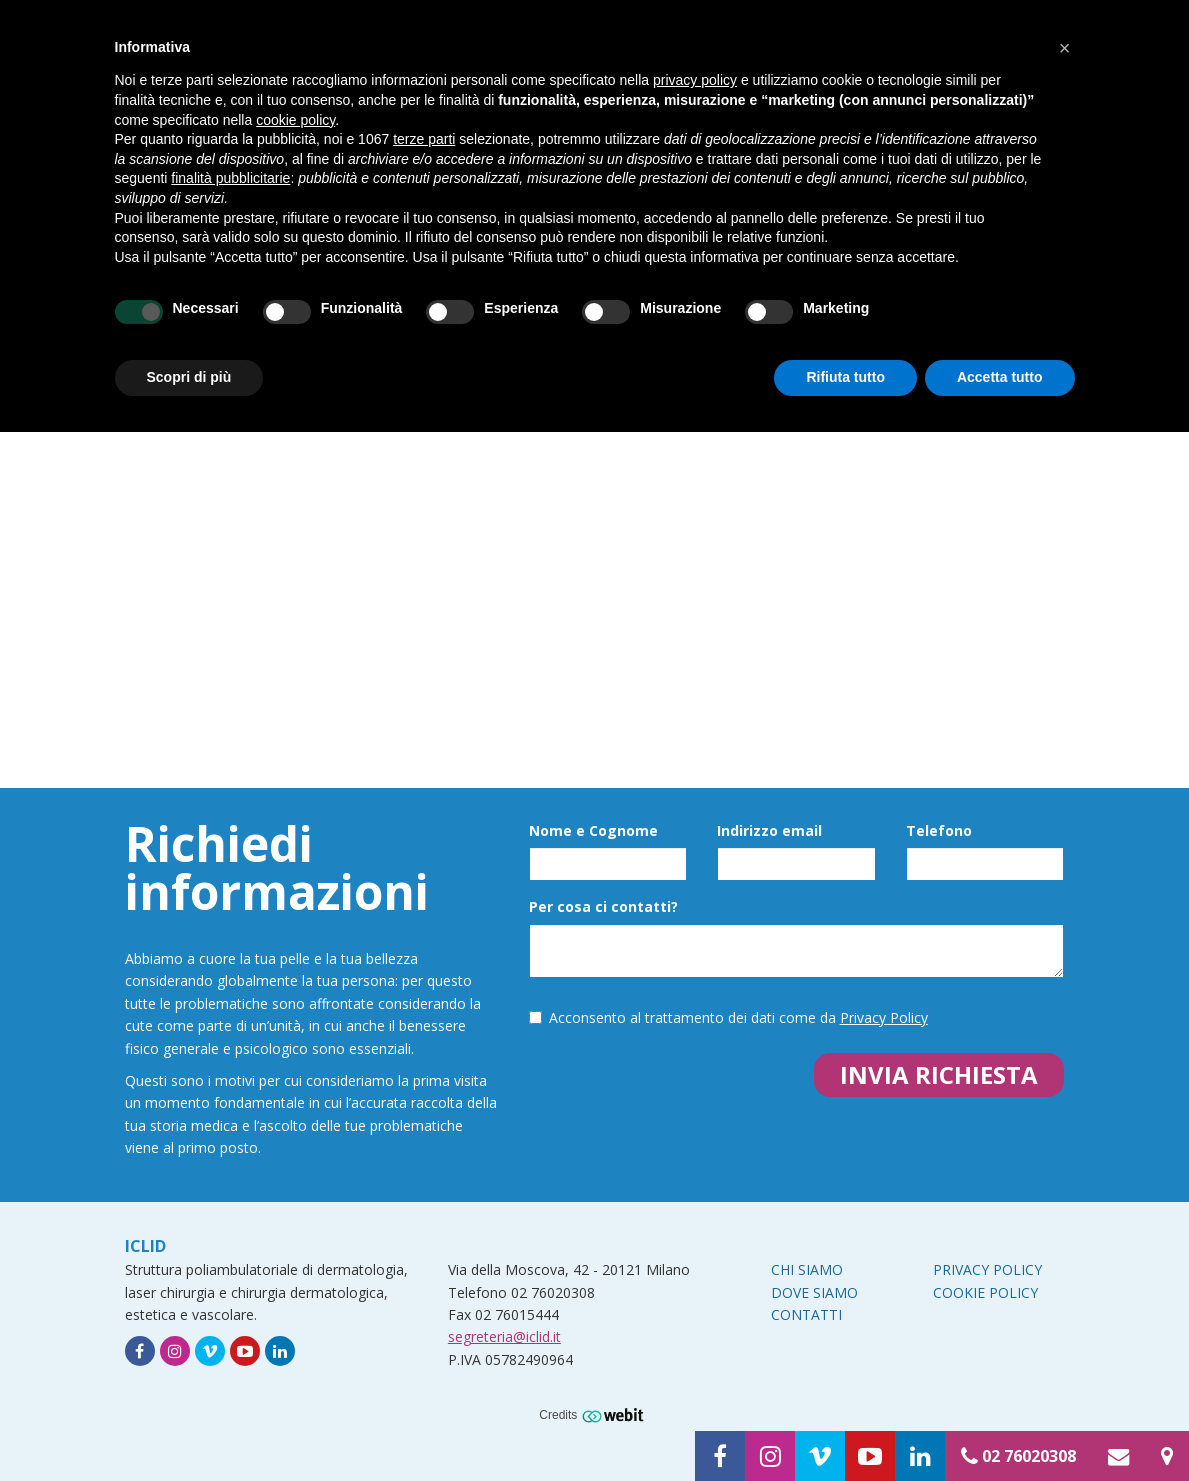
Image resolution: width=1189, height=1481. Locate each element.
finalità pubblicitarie (230, 178)
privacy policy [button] (695, 80)
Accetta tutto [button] (1000, 377)
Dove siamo (814, 1292)
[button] (1065, 48)
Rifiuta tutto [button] (845, 377)
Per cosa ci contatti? (603, 906)
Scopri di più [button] (189, 377)
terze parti (424, 139)
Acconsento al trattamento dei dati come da (728, 1017)
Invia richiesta (939, 1074)
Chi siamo (807, 1269)
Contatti (806, 1314)
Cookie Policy (985, 1292)
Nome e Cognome (593, 830)
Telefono (939, 830)
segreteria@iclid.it (504, 1336)
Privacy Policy (884, 1017)
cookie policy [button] (295, 120)
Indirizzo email (769, 830)
